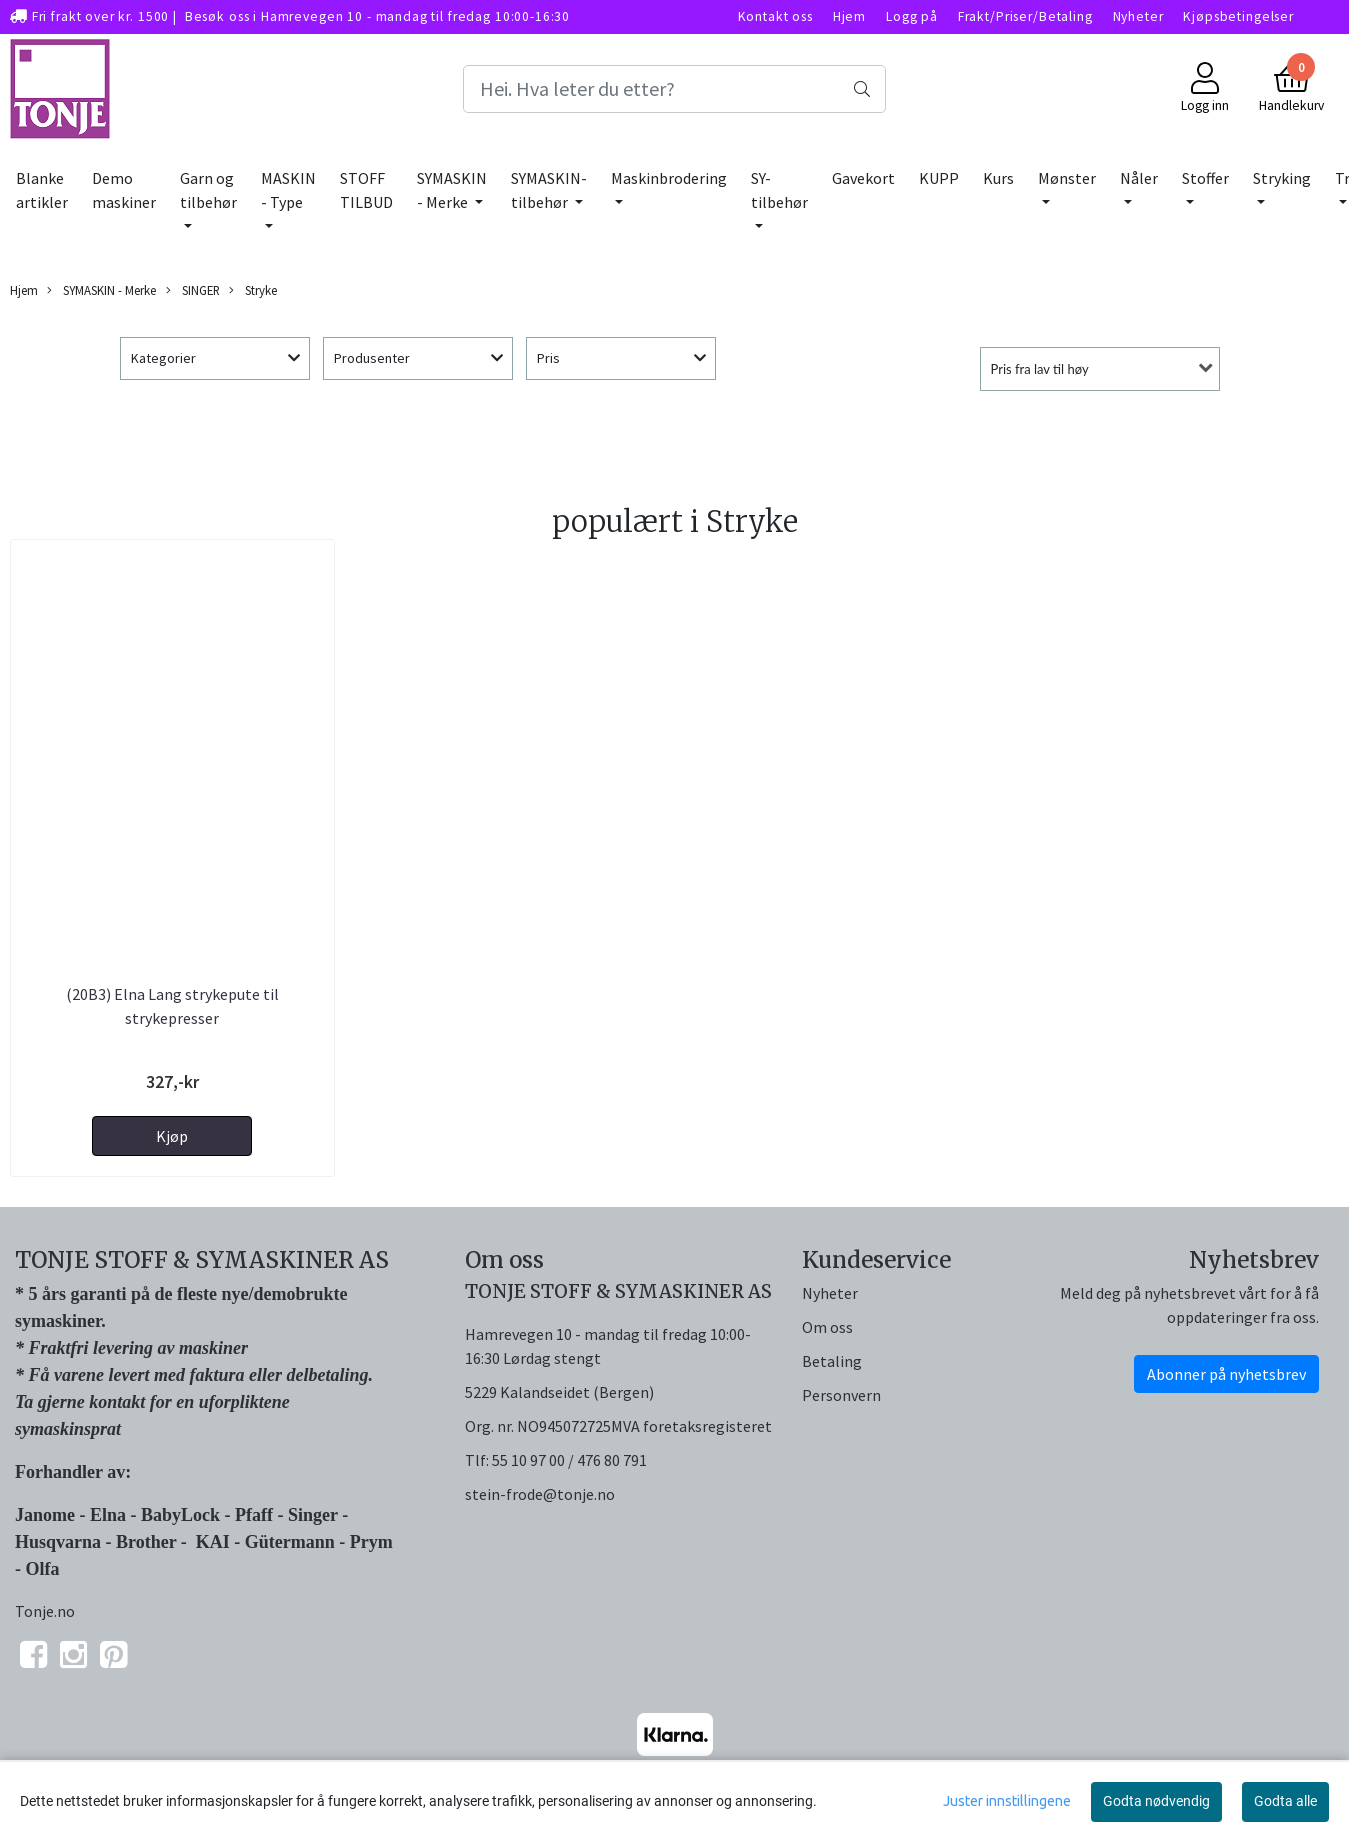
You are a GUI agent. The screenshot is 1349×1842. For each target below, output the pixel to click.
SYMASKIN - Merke (452, 190)
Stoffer (1205, 178)
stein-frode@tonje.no (540, 1494)
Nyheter (1138, 16)
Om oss (827, 1327)
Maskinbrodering (669, 178)
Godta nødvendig (1156, 1801)
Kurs (998, 178)
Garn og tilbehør (208, 190)
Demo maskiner (124, 190)
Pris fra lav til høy (1040, 369)
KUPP (939, 178)
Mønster (1067, 178)
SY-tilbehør (779, 190)
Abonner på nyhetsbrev (1226, 1374)
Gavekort (863, 178)
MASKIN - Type (288, 190)
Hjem (849, 16)
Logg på (912, 16)
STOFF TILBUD (366, 190)
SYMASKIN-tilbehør (549, 190)
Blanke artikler (42, 190)
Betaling (832, 1361)
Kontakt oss (775, 16)
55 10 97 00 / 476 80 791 (569, 1460)
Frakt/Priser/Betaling (1025, 16)
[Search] (674, 89)
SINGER (193, 290)
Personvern (841, 1395)
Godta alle (1285, 1801)
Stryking (1282, 178)
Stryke (253, 290)
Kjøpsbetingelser (1238, 16)
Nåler (1139, 178)
